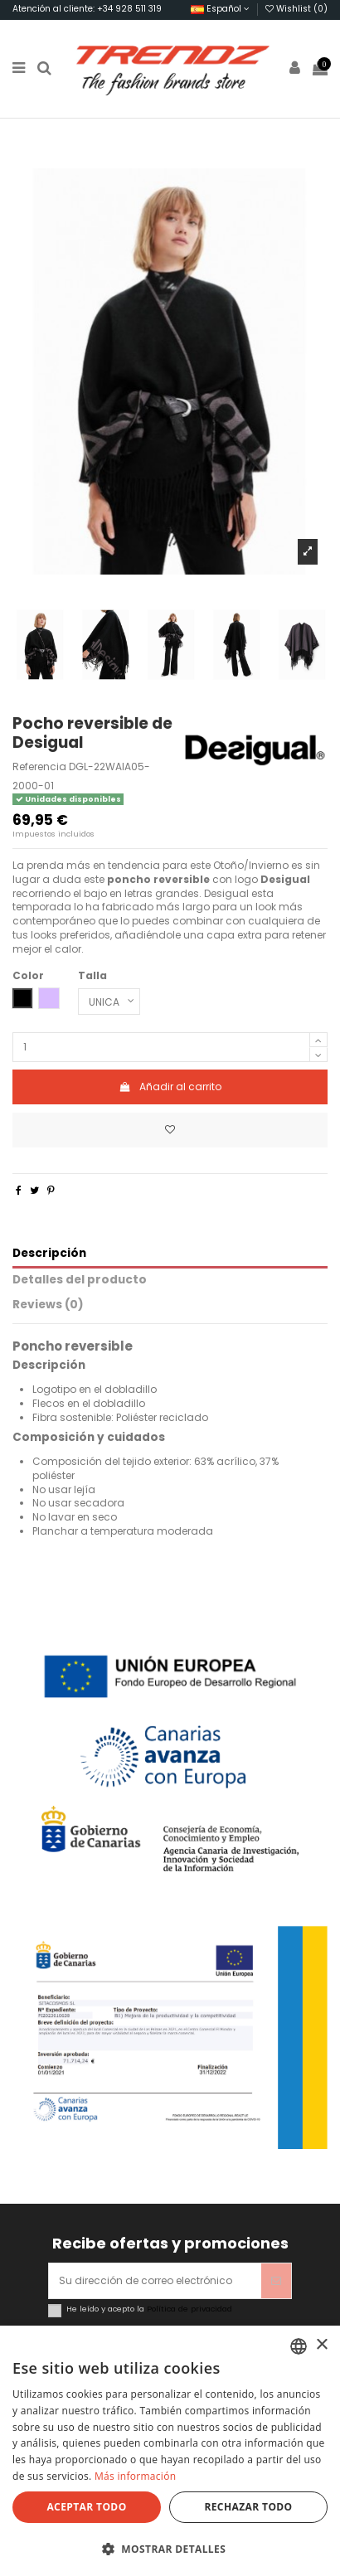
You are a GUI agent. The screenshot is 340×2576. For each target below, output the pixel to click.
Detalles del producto (79, 1280)
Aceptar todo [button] (86, 2507)
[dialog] (170, 2451)
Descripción (49, 1254)
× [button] (321, 2345)
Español (220, 8)
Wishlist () (296, 8)
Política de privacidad (189, 2308)
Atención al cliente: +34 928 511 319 (87, 8)
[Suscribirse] (276, 2280)
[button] (170, 2548)
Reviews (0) (48, 1305)
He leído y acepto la (149, 2309)
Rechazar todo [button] (248, 2507)
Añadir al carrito (170, 1086)
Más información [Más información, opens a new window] (135, 2476)
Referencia (39, 767)
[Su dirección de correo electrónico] (155, 2280)
